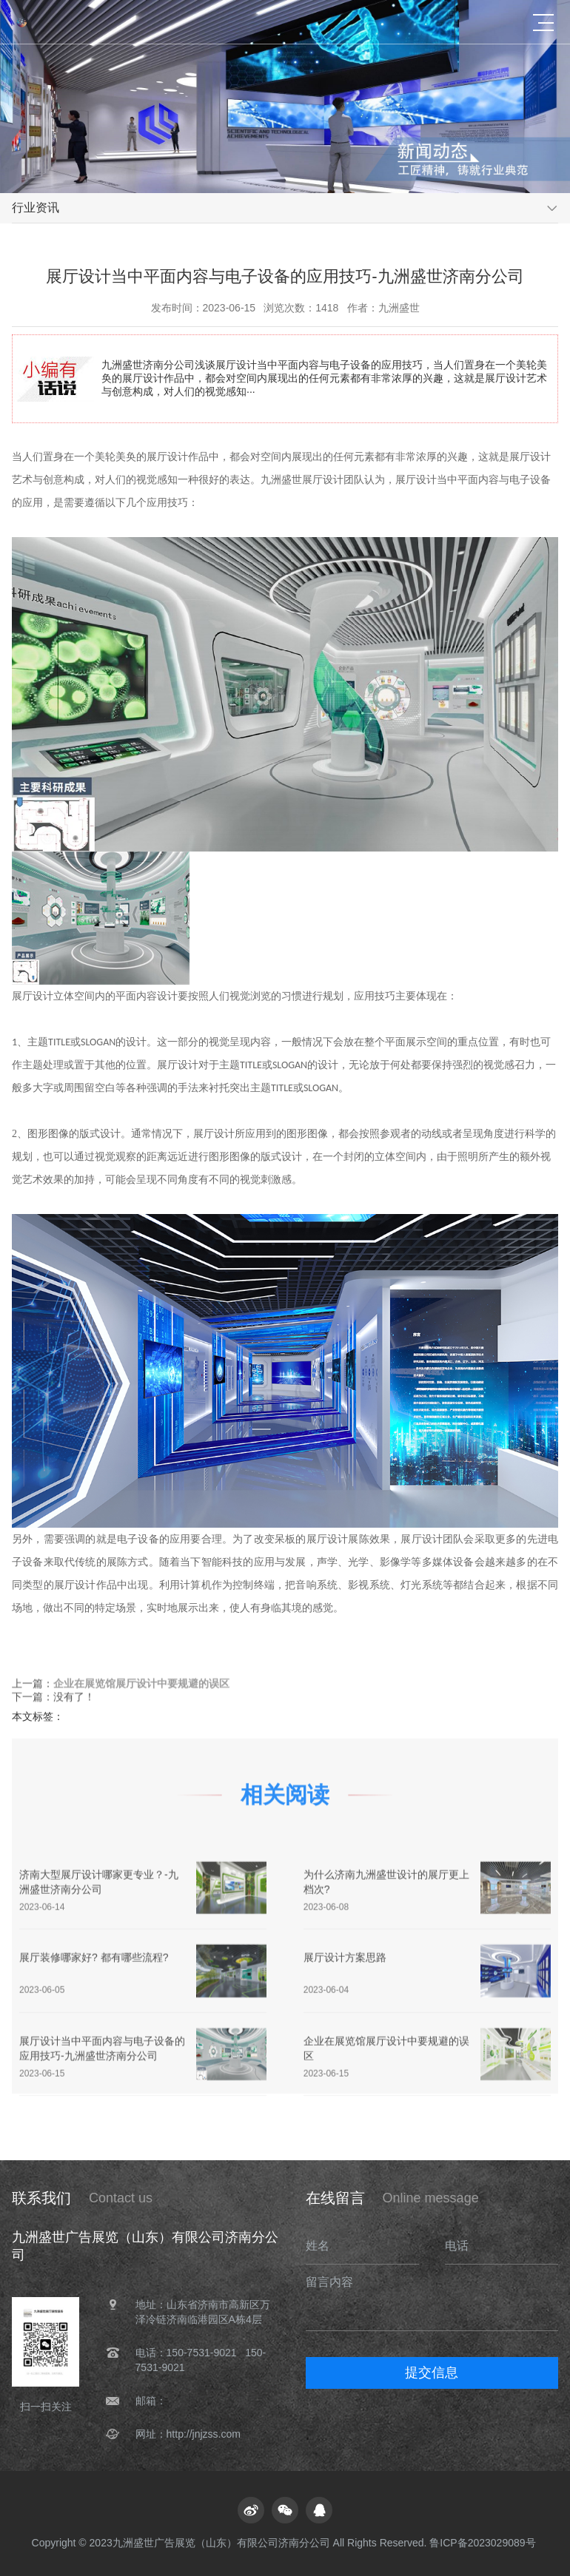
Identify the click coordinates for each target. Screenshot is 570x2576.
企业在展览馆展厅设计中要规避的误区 (141, 1685)
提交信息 (431, 2372)
